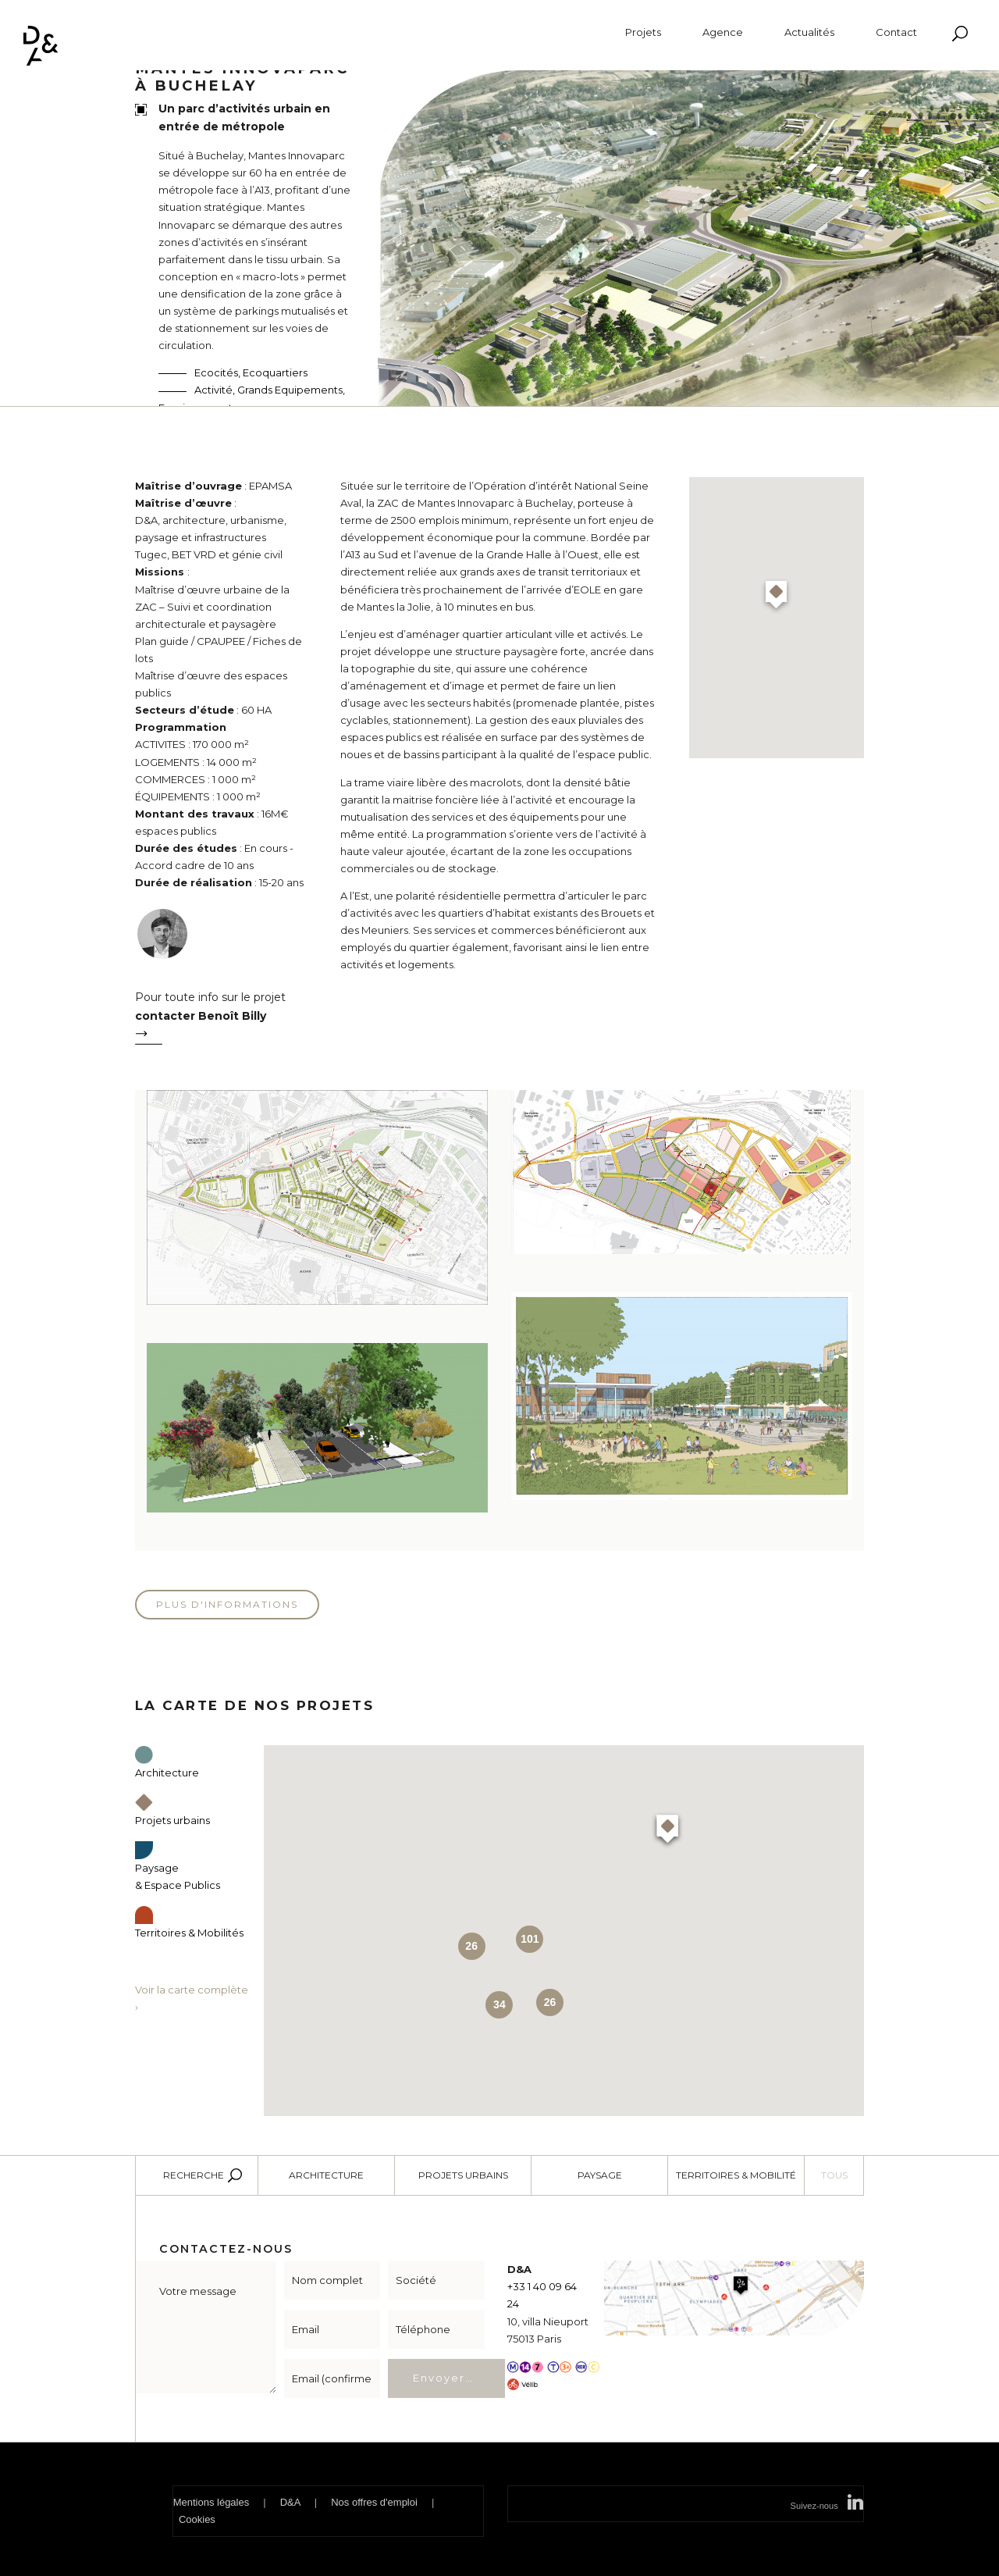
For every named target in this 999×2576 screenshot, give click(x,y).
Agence (722, 32)
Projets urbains (463, 2175)
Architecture (326, 2175)
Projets (643, 32)
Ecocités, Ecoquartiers (251, 372)
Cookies (197, 2519)
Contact (896, 32)
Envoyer (439, 2377)
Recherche (193, 2175)
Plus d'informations (227, 1604)
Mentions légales (211, 2502)
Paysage (600, 2175)
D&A (290, 2502)
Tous (834, 2175)
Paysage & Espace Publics (177, 1867)
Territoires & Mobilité (736, 2175)
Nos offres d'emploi (374, 2502)
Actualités (809, 32)
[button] (776, 597)
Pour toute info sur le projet (222, 1020)
